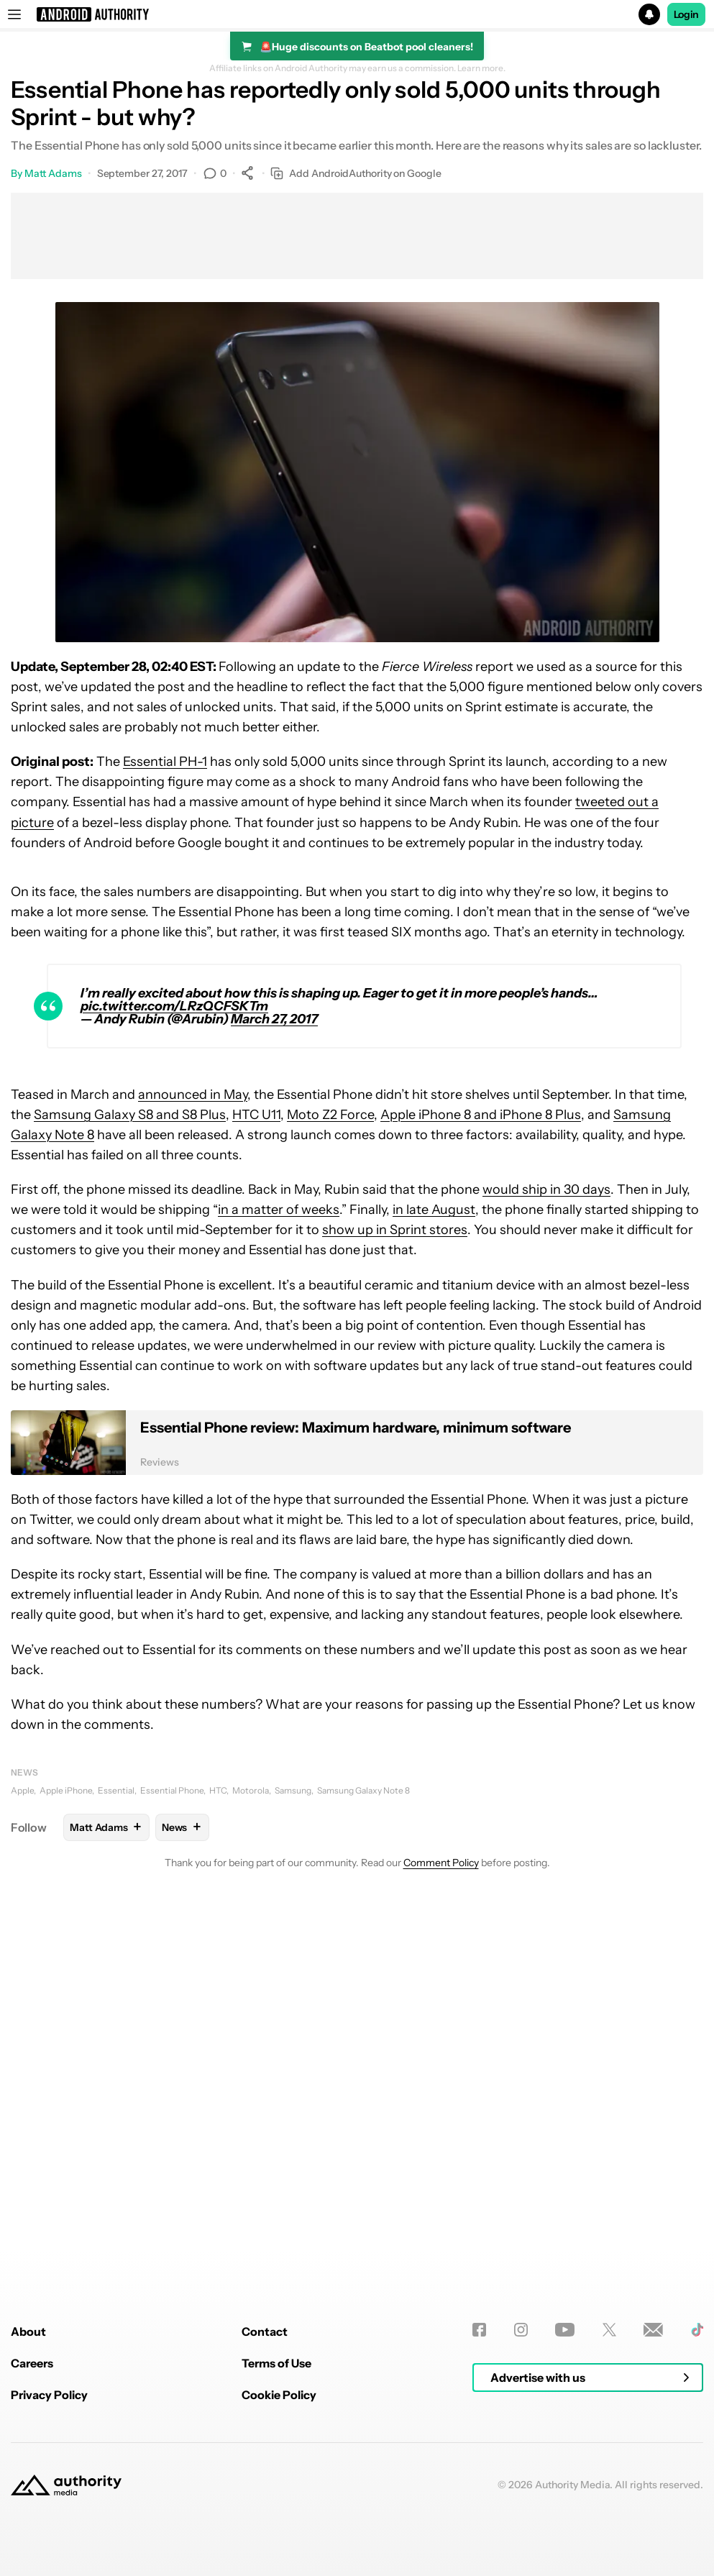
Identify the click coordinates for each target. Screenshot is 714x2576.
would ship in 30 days (546, 1189)
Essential (116, 1790)
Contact (265, 2513)
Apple (22, 1790)
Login (687, 14)
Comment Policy (441, 1862)
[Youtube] (565, 2511)
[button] (357, 14)
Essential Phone (171, 1790)
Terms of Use (276, 2544)
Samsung (293, 1790)
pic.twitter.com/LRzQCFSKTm (174, 1006)
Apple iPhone (66, 1790)
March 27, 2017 (274, 1019)
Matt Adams (53, 173)
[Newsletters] (653, 2511)
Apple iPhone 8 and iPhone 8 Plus (480, 1115)
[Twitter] (609, 2511)
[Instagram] (521, 2511)
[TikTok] (697, 2511)
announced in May (192, 1094)
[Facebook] (479, 2511)
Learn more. (481, 68)
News (24, 1772)
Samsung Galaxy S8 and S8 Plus (130, 1115)
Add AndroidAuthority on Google (355, 174)
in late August (434, 1210)
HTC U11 (256, 1115)
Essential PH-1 (165, 761)
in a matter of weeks (278, 1210)
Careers (32, 2544)
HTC (217, 1790)
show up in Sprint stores (394, 1230)
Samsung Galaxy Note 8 (363, 1790)
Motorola (250, 1790)
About (28, 2513)
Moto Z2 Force (330, 1115)
